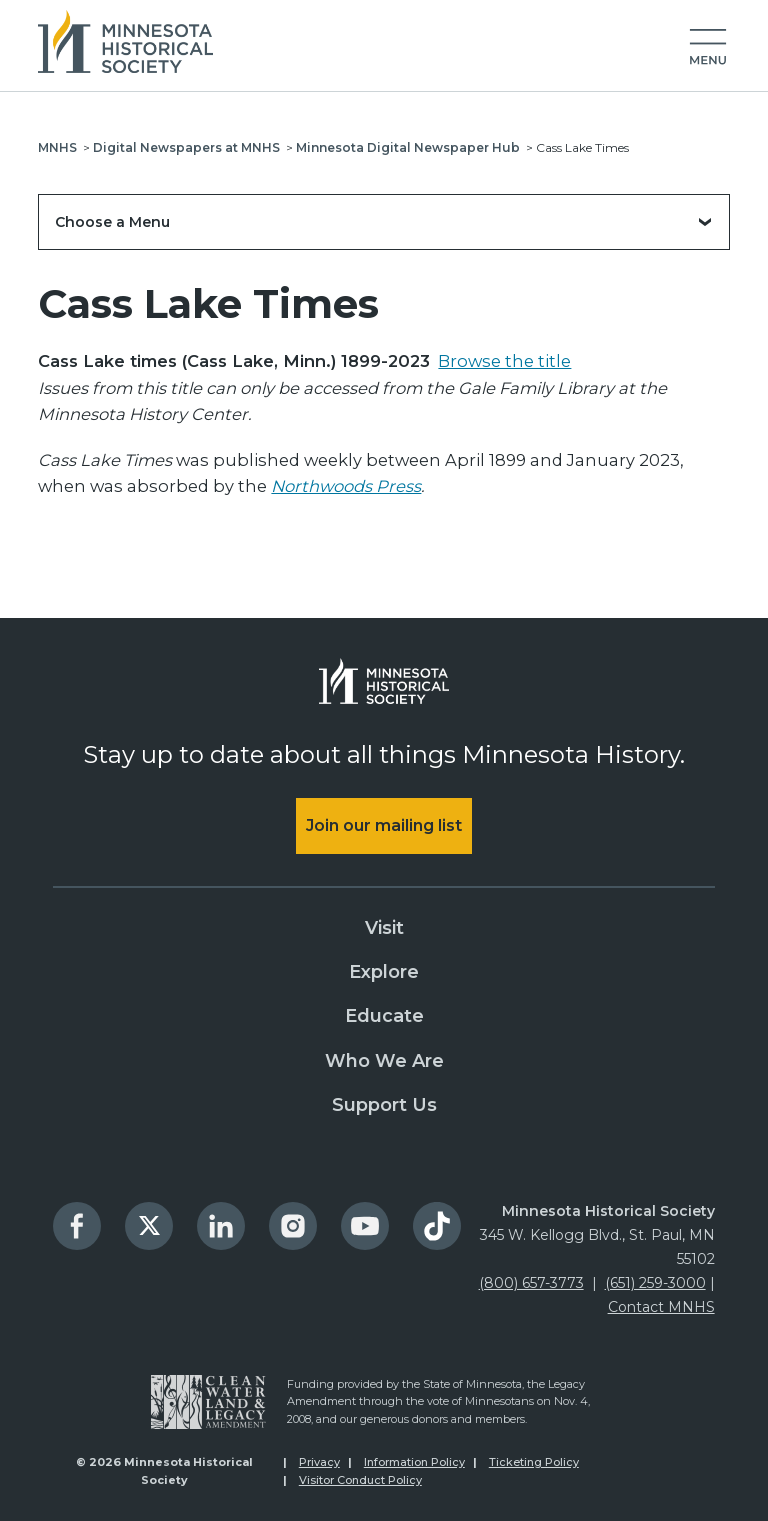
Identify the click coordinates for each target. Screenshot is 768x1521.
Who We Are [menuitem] (384, 1061)
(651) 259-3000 (655, 1283)
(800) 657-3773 (531, 1283)
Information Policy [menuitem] (414, 1462)
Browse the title (504, 361)
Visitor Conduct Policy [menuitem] (360, 1480)
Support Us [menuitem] (384, 1105)
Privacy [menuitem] (319, 1462)
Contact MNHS (661, 1307)
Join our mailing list (384, 825)
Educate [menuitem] (384, 1016)
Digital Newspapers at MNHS (186, 147)
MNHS (57, 147)
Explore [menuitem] (384, 972)
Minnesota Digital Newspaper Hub (408, 147)
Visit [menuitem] (384, 928)
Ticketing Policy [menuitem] (534, 1462)
